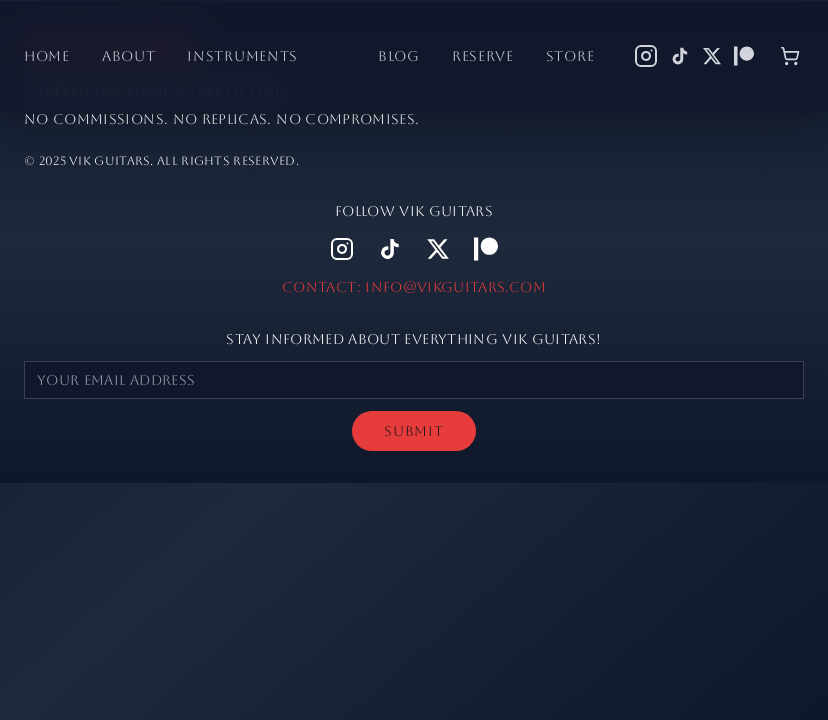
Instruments (242, 56)
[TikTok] (680, 56)
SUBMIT (413, 431)
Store (570, 56)
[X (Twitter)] (712, 56)
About (129, 56)
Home (47, 56)
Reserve (483, 56)
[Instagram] (646, 56)
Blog (399, 56)
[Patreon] (744, 56)
